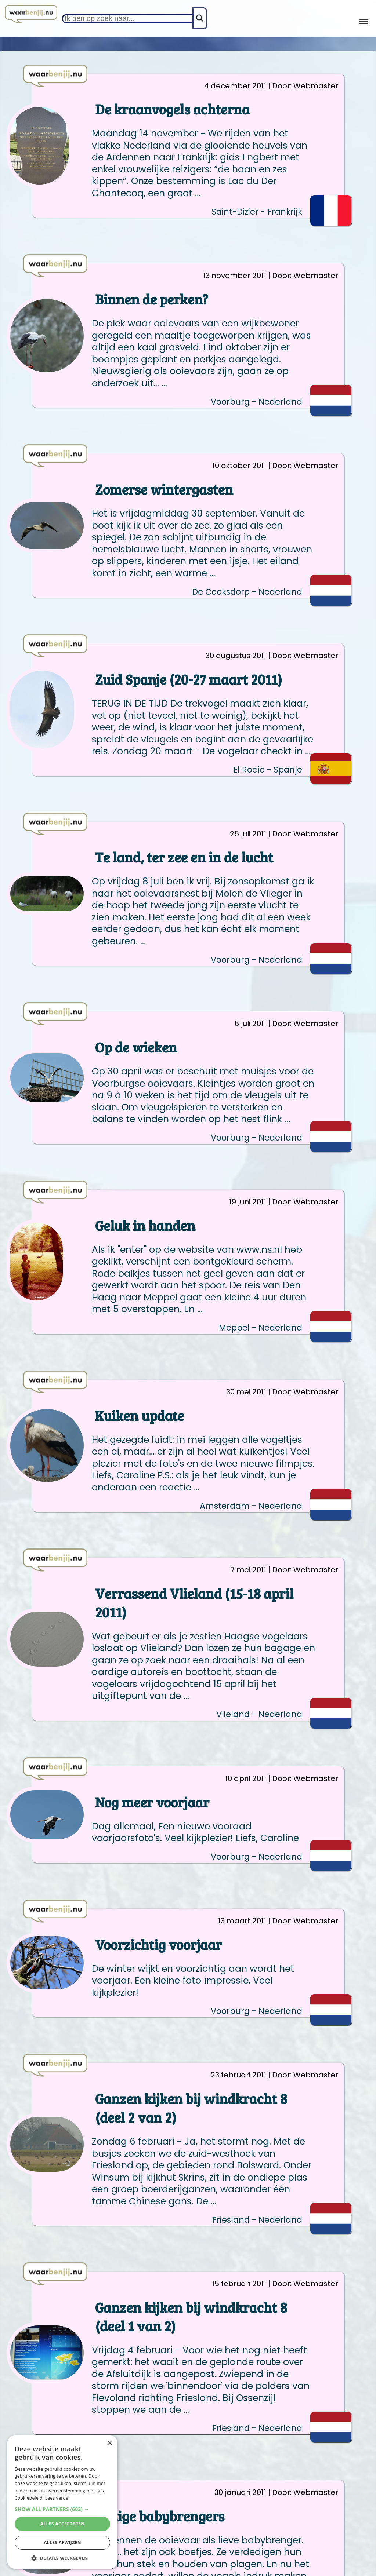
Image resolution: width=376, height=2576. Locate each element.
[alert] (62, 2502)
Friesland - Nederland (257, 2220)
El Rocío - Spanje (267, 770)
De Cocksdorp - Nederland (247, 592)
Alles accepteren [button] (62, 2524)
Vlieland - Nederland (259, 1714)
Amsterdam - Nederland (251, 1506)
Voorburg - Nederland (256, 402)
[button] (62, 2509)
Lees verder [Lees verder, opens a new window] (57, 2498)
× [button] (109, 2443)
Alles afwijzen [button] (62, 2542)
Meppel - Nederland (260, 1328)
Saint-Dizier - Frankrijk (257, 212)
